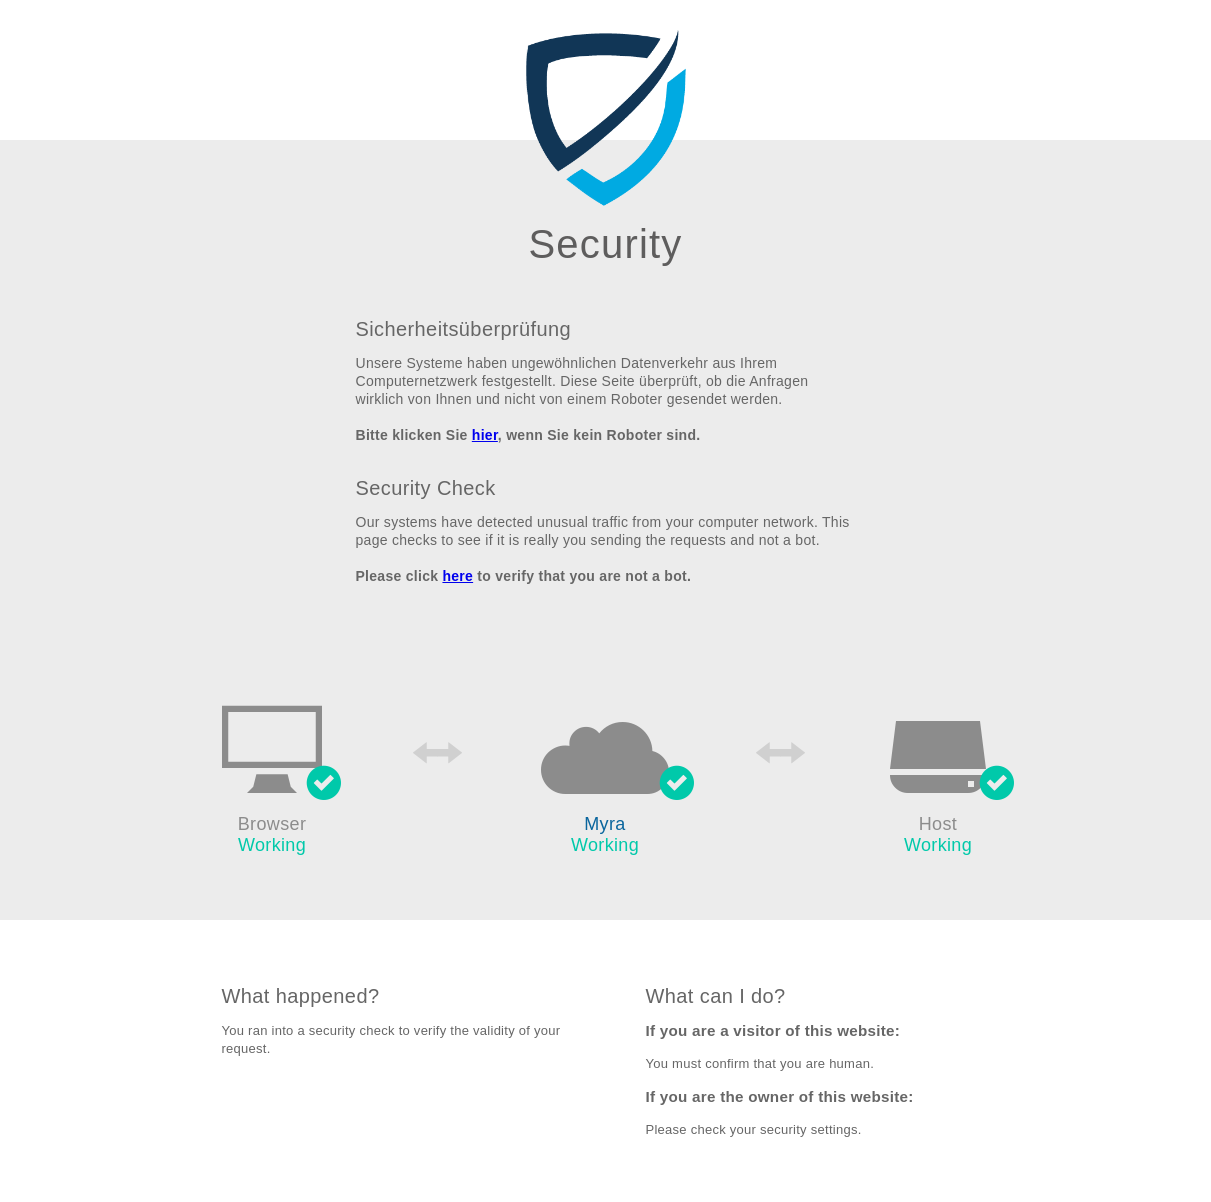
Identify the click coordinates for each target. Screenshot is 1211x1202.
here (457, 576)
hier (485, 435)
